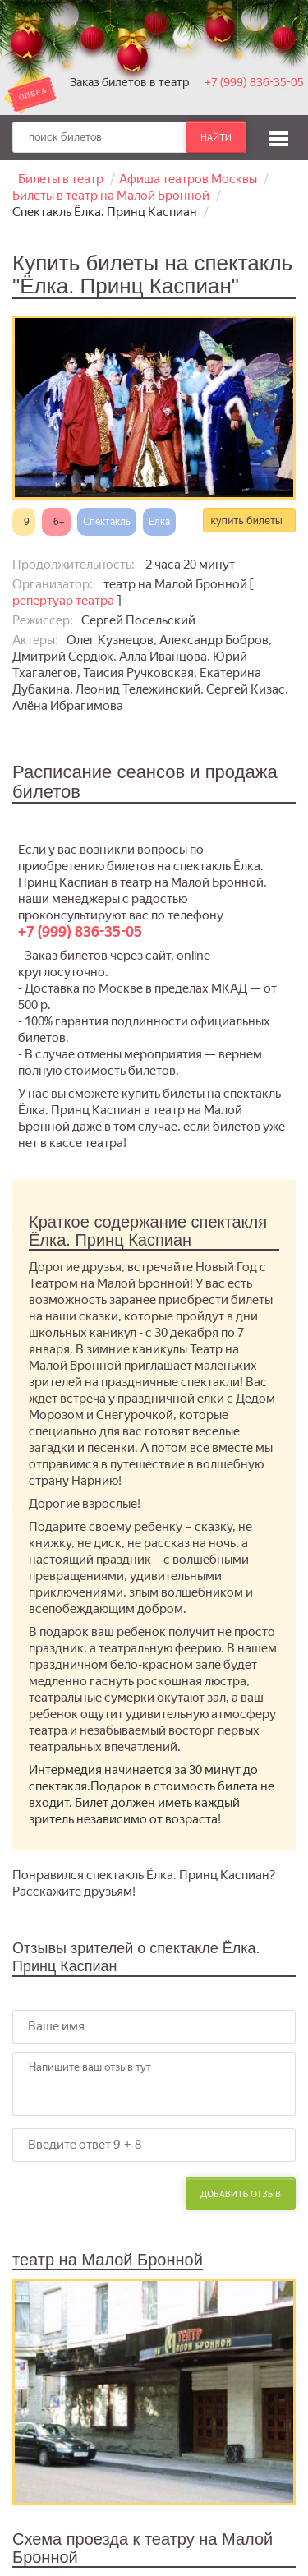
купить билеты (246, 520)
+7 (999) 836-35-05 (254, 82)
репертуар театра (63, 600)
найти (216, 137)
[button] (278, 136)
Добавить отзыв (240, 2193)
